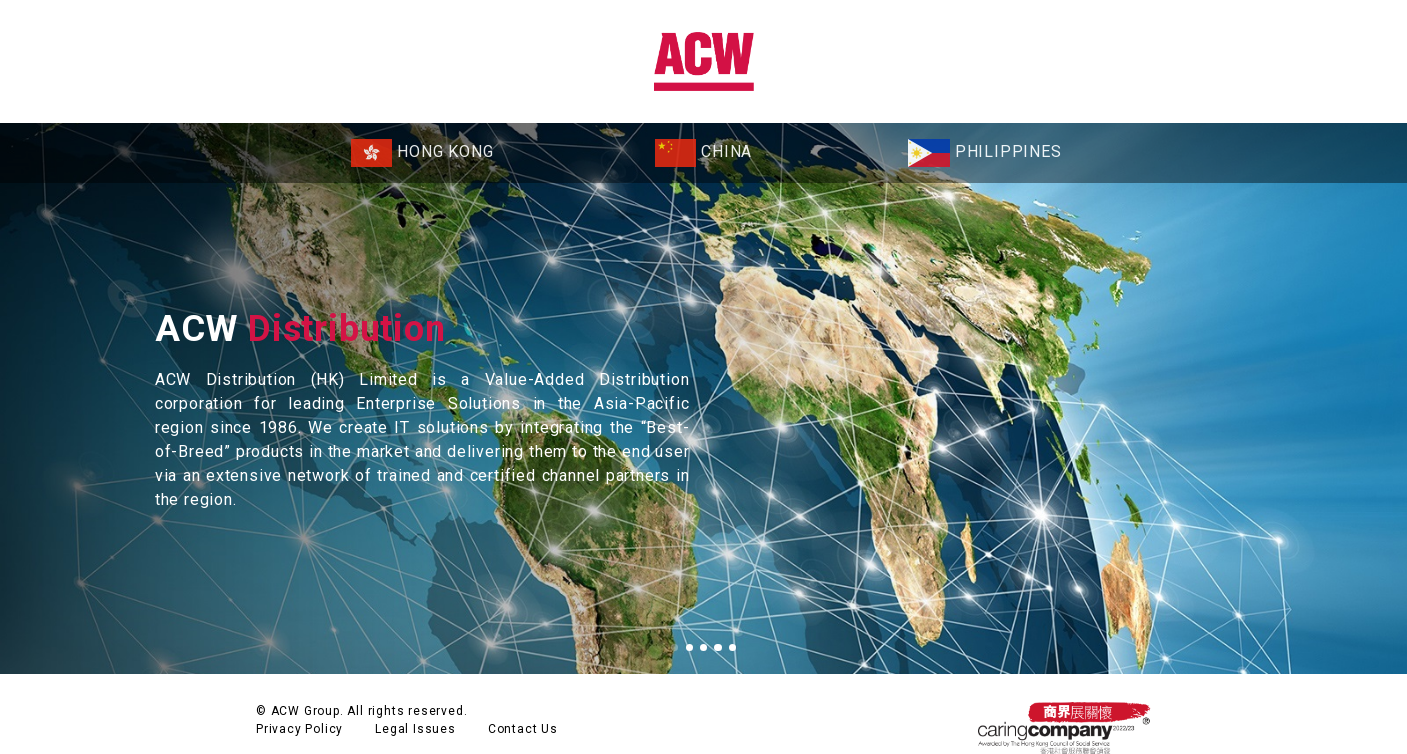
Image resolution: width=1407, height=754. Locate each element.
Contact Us (523, 704)
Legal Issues (415, 704)
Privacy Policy (299, 704)
